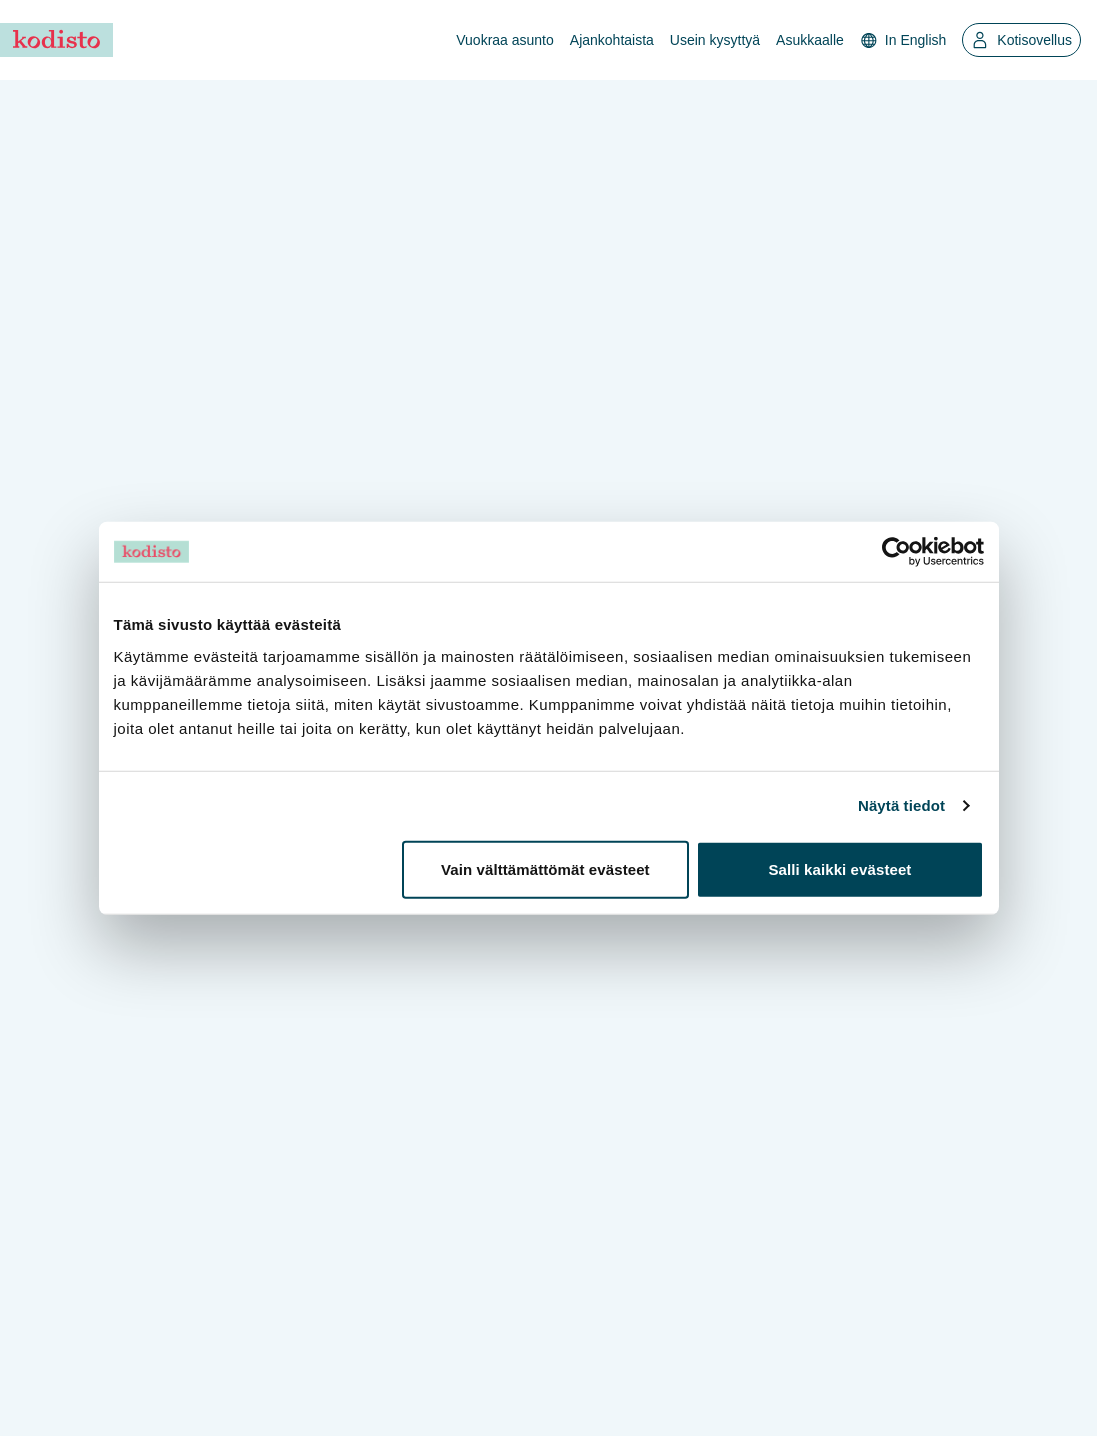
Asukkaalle (810, 40)
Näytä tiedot (901, 805)
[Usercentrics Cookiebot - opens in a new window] (896, 552)
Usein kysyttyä (715, 40)
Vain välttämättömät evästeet (545, 868)
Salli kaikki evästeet (839, 868)
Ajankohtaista (612, 40)
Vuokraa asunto (505, 40)
